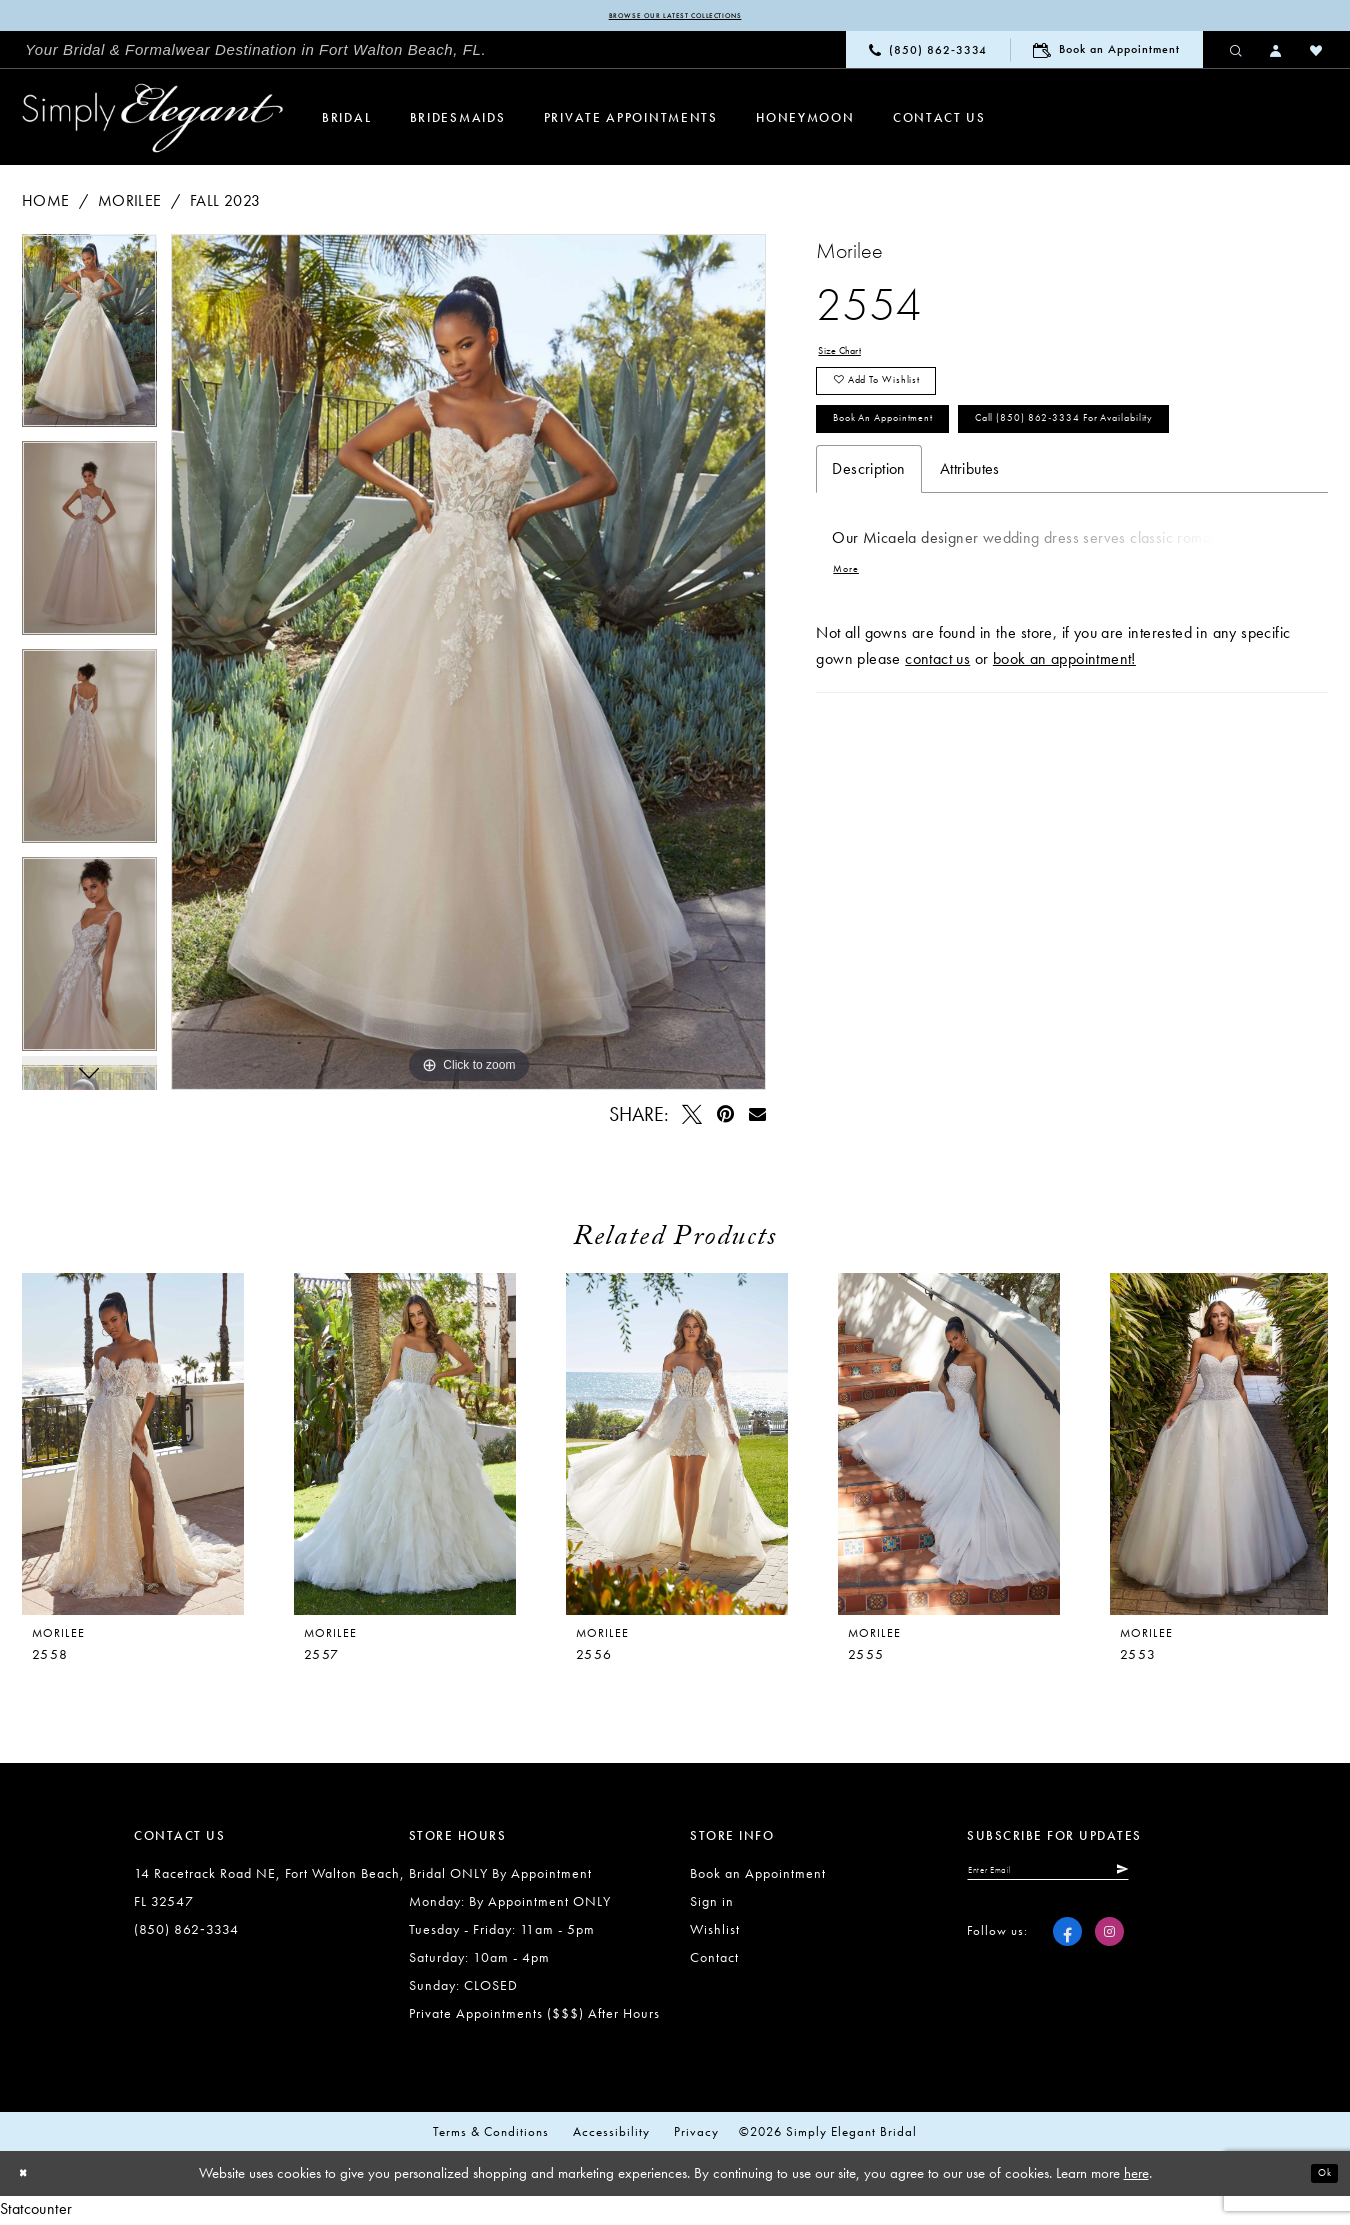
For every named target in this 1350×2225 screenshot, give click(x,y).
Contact (714, 1962)
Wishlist (715, 1934)
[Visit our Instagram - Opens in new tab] (1109, 1947)
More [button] (853, 688)
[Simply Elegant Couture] (153, 123)
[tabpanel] (89, 342)
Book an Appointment (919, 465)
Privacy (696, 2136)
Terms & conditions (491, 2136)
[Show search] (1237, 54)
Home (46, 204)
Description (868, 580)
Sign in (712, 1906)
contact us (937, 780)
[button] (1277, 54)
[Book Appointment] (1106, 54)
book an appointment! (1064, 780)
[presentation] (405, 1449)
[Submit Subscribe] (1206, 1880)
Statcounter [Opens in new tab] (36, 2212)
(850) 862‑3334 (186, 1934)
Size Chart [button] (853, 359)
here (1136, 2178)
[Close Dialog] (30, 2178)
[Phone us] (928, 54)
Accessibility (611, 2136)
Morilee (130, 204)
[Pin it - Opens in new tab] (725, 1118)
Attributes (970, 580)
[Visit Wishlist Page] (1317, 54)
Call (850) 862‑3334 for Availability (977, 523)
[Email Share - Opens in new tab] (757, 1118)
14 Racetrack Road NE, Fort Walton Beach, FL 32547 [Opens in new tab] (269, 1892)
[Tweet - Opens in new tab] (693, 1118)
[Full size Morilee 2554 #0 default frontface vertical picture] (469, 666)
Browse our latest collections (674, 18)
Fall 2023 (225, 204)
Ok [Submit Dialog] (1317, 2178)
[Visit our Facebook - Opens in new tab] (1067, 1947)
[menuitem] (256, 55)
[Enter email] (1093, 1880)
